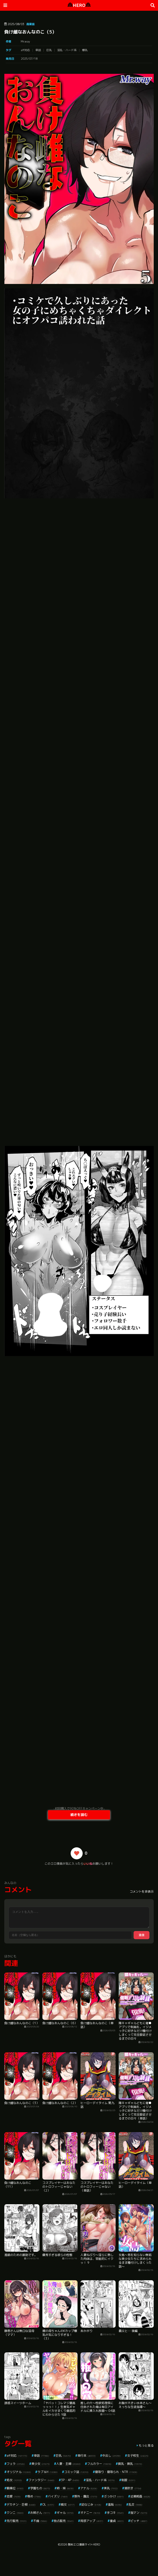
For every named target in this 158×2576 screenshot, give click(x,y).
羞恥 (115, 2504)
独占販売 (64, 2521)
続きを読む (79, 1814)
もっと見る (146, 2445)
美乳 (111, 2488)
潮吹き (132, 2488)
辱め (34, 2496)
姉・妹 (65, 2488)
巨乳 (49, 50)
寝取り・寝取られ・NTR (116, 2472)
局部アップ (91, 2521)
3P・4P (70, 2480)
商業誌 (30, 24)
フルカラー (99, 2464)
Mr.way (25, 41)
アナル (88, 2488)
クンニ (15, 2513)
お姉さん (40, 2513)
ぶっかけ (114, 2496)
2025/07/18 (29, 59)
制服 (128, 2480)
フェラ (16, 2464)
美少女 (40, 2464)
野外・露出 (85, 2496)
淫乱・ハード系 (67, 50)
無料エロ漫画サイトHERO (84, 2544)
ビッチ (138, 2521)
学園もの (40, 2488)
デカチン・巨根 (21, 2504)
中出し (111, 2455)
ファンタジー (41, 2480)
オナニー (90, 2513)
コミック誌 (76, 2472)
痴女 (68, 2504)
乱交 (135, 2504)
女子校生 (137, 2455)
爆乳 (85, 50)
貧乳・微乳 (130, 2464)
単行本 (87, 2455)
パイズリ (58, 2496)
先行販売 (17, 2521)
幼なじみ (91, 2504)
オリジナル (19, 2472)
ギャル (65, 2513)
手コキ (115, 2513)
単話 (38, 50)
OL (48, 2504)
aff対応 (25, 50)
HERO (79, 5)
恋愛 (14, 2496)
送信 (141, 1935)
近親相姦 (140, 2496)
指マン (138, 2513)
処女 (14, 2480)
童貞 (117, 2521)
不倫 (40, 2521)
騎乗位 (15, 2488)
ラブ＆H (47, 2472)
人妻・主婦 (68, 2464)
